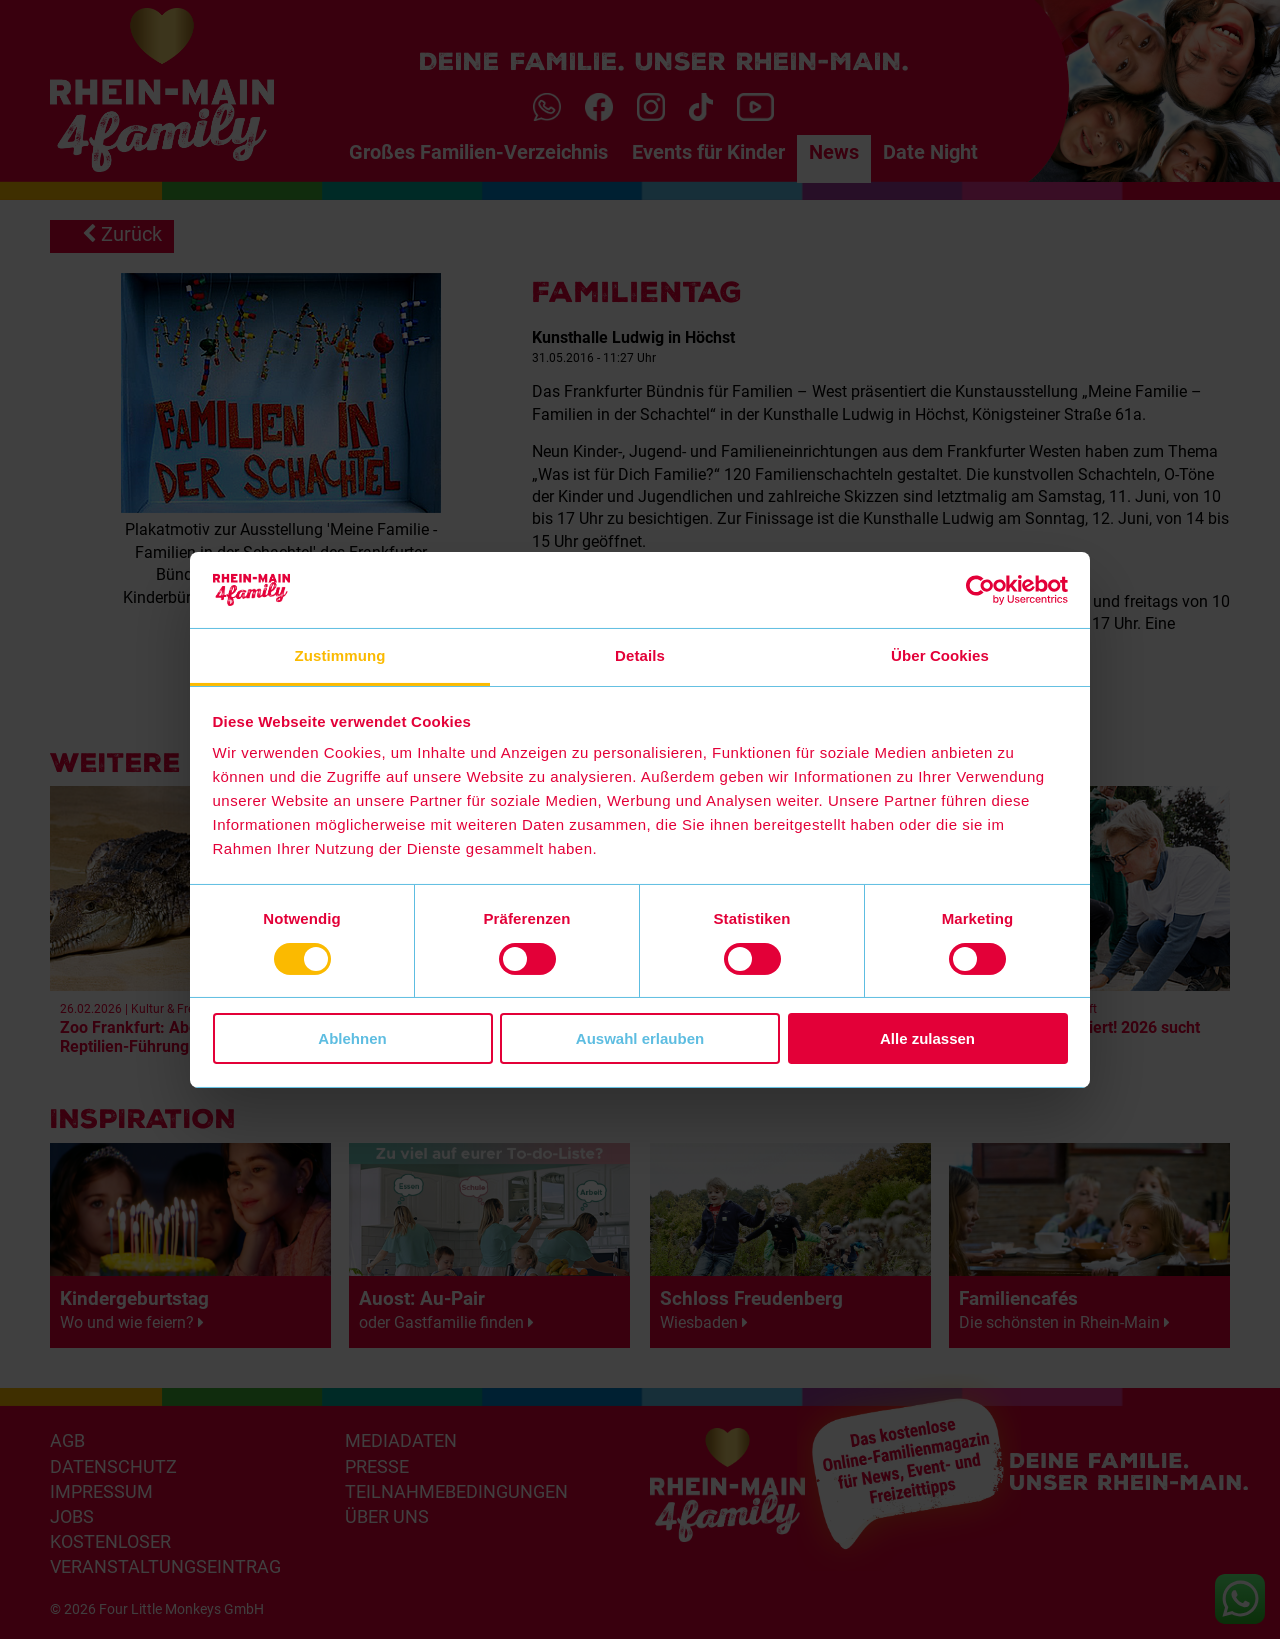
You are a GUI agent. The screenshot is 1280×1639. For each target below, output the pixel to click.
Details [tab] (640, 655)
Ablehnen (352, 1038)
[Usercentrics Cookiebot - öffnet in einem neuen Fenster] (980, 590)
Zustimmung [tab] (340, 655)
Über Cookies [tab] (940, 655)
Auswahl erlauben (640, 1038)
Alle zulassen (927, 1038)
